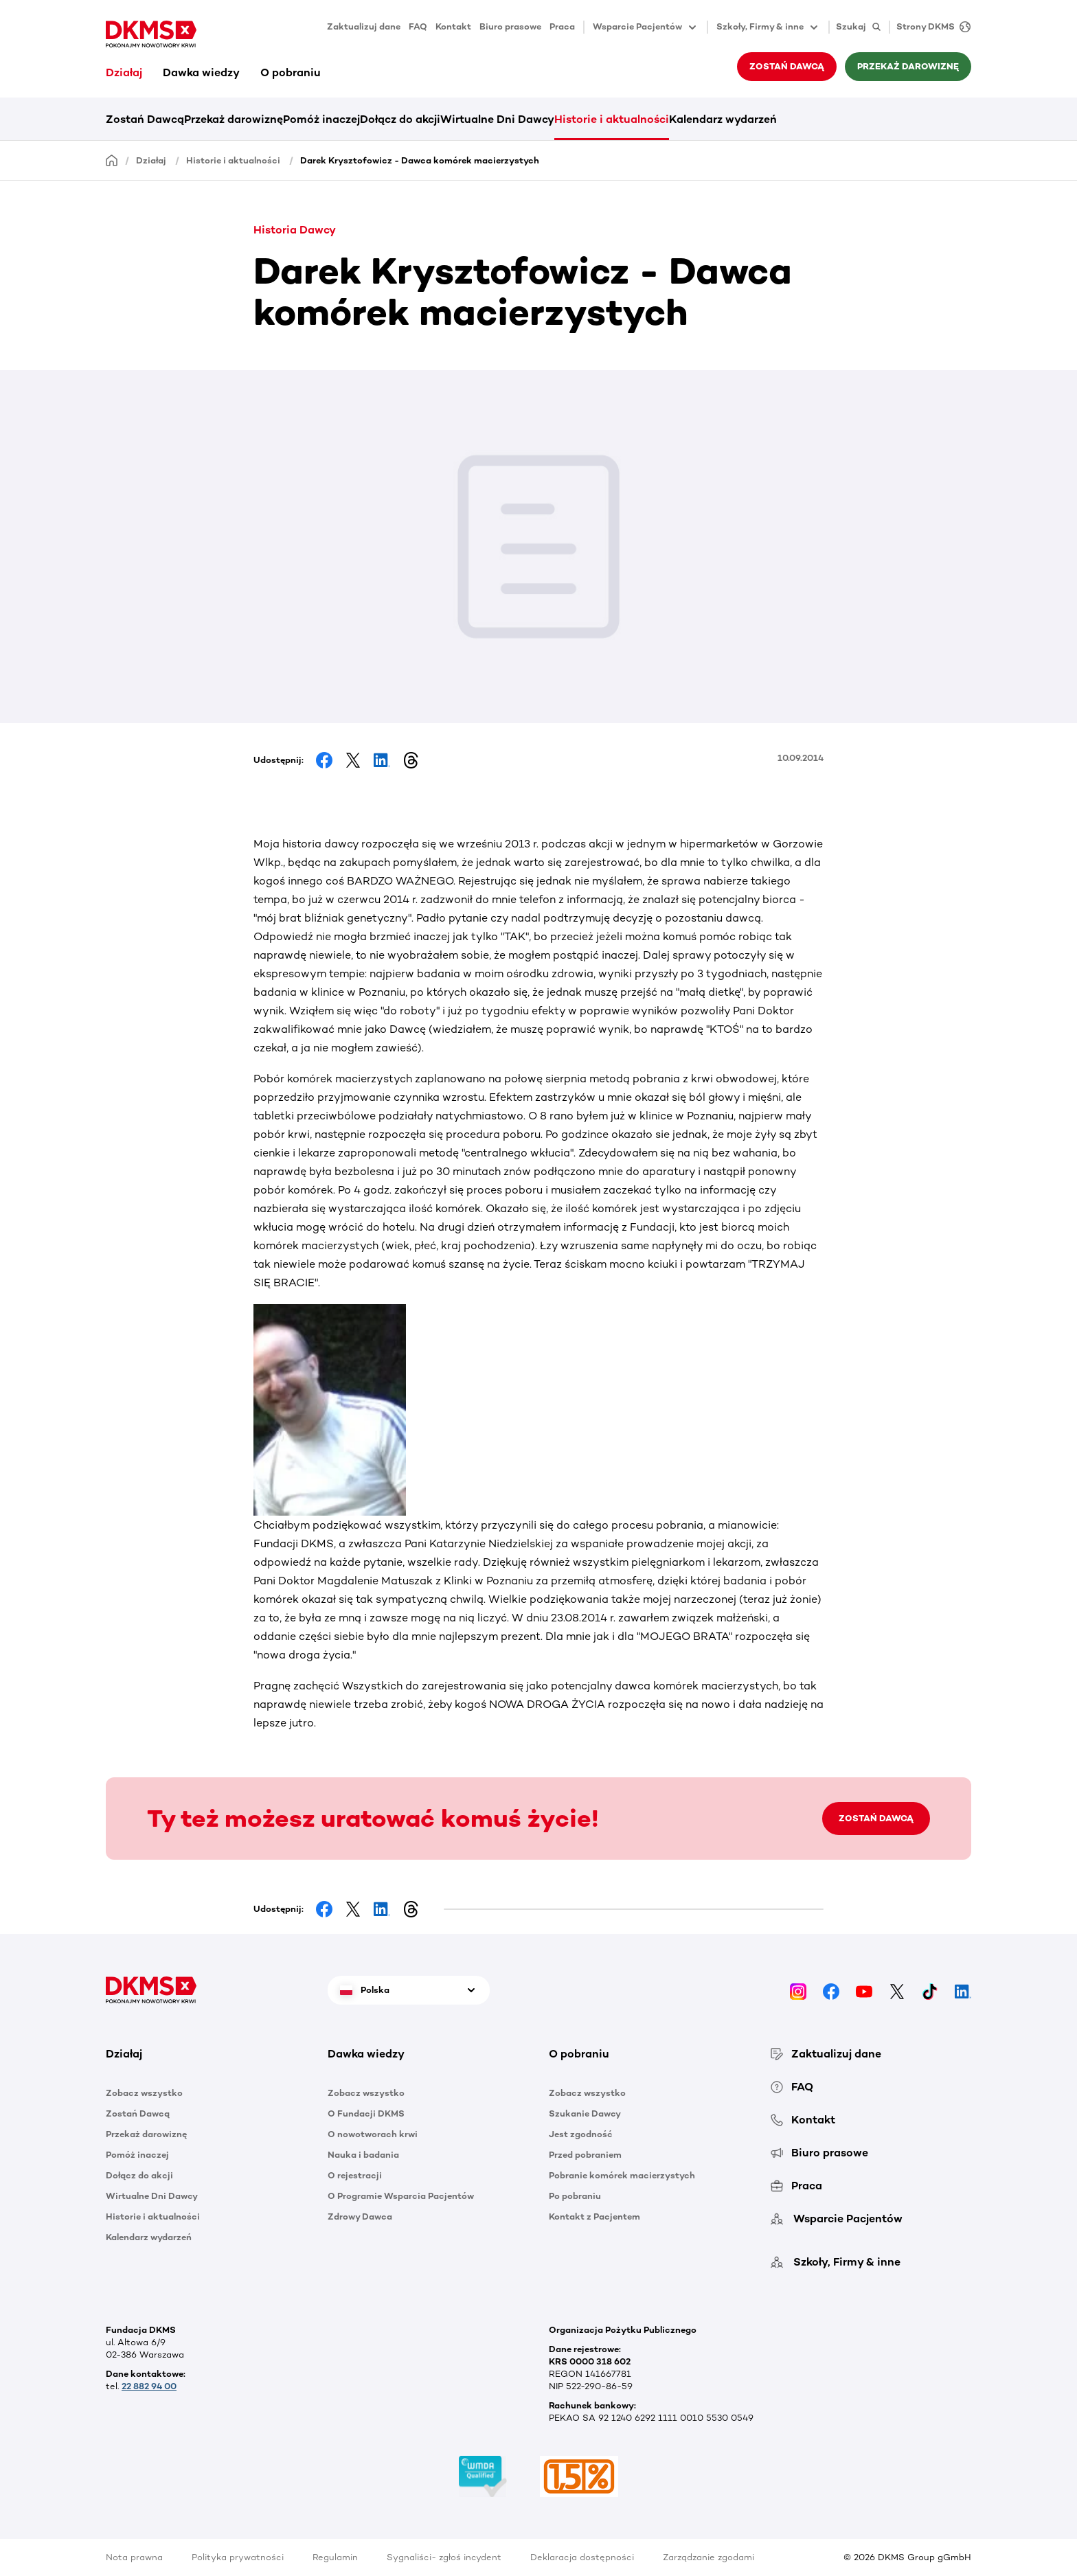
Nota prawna (134, 2557)
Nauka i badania (363, 2155)
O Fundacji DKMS (366, 2113)
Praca (562, 26)
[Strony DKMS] (930, 27)
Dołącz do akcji (400, 119)
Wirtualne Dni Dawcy (497, 119)
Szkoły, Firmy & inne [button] (768, 27)
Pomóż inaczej (321, 119)
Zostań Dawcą (786, 66)
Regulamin (335, 2557)
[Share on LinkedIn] (382, 760)
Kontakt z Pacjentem (594, 2216)
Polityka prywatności (238, 2557)
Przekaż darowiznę (908, 66)
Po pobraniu (575, 2196)
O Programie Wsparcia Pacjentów (401, 2196)
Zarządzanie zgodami (708, 2557)
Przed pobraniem (585, 2155)
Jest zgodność (581, 2134)
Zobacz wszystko (144, 2093)
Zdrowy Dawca (360, 2216)
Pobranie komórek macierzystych (622, 2175)
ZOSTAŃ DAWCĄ (876, 1818)
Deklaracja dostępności (582, 2557)
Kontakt (453, 26)
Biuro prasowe (510, 26)
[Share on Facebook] (324, 760)
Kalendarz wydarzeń (723, 119)
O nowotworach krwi (373, 2134)
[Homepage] (112, 160)
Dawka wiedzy (201, 72)
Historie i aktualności (611, 119)
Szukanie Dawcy (585, 2113)
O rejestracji (355, 2175)
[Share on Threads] (411, 760)
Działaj (124, 72)
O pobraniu (290, 72)
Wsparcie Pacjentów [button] (646, 27)
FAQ (418, 26)
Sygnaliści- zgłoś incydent (444, 2557)
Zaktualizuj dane (363, 26)
